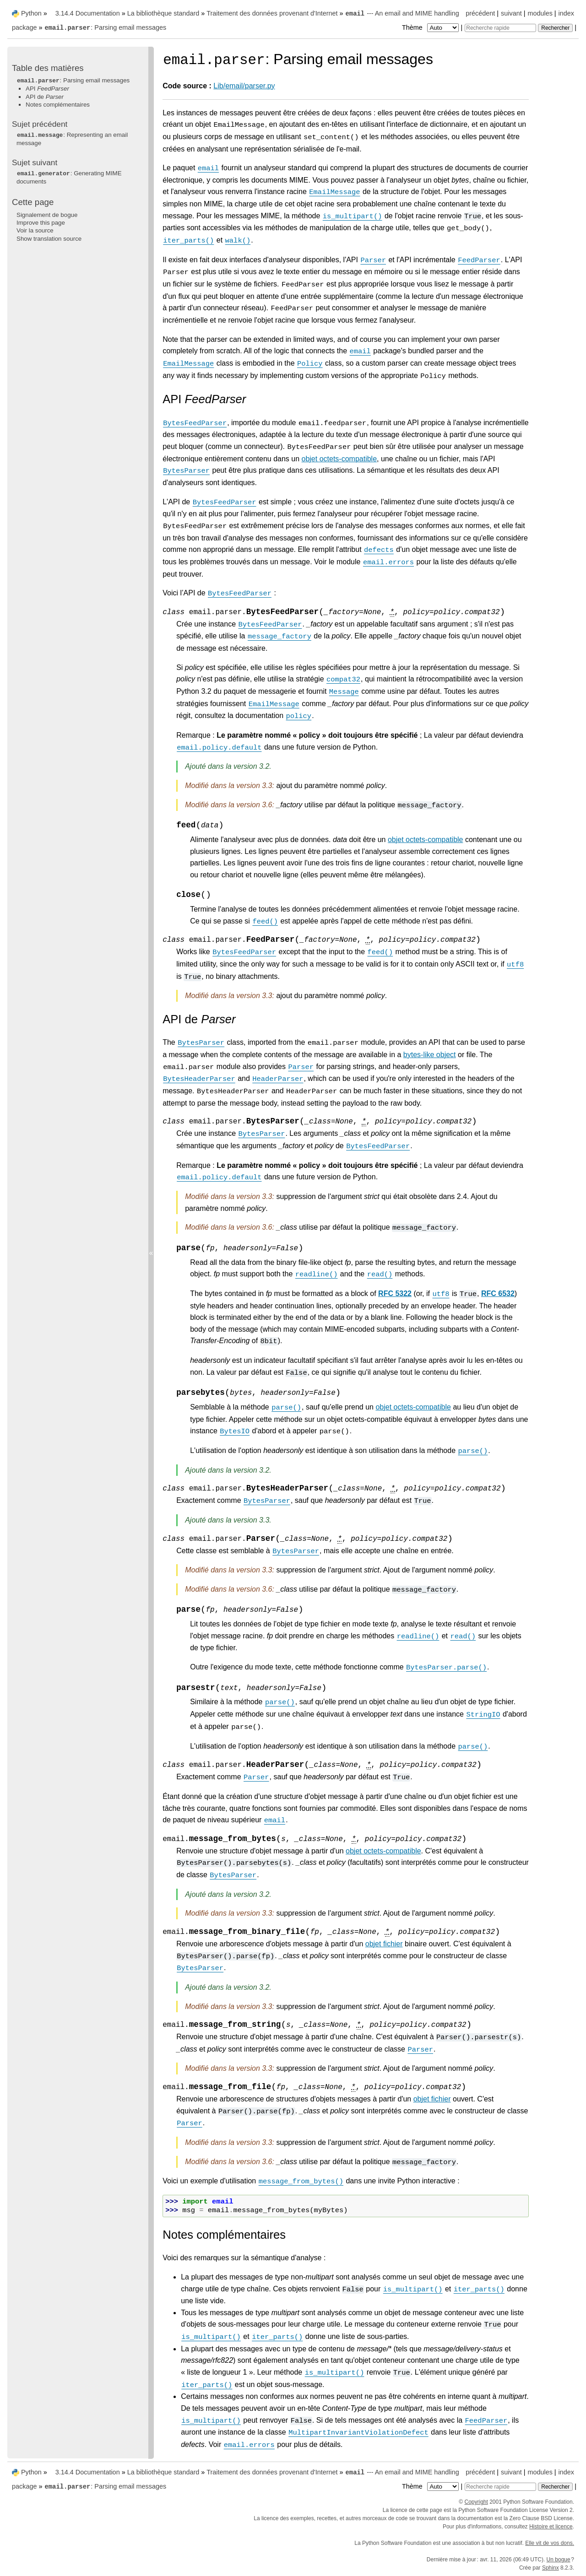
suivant (511, 13)
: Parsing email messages (105, 27)
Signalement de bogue (46, 214)
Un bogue (558, 2559)
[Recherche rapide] (500, 28)
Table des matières (48, 68)
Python (31, 13)
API (47, 88)
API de (45, 96)
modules (539, 13)
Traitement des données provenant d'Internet (271, 13)
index (566, 13)
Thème (431, 27)
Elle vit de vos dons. (549, 2543)
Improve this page (40, 222)
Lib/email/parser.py (244, 86)
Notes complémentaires (58, 104)
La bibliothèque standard (163, 13)
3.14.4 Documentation (87, 13)
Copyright (476, 2502)
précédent (480, 13)
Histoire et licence (551, 2526)
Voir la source (35, 230)
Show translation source (48, 238)
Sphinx (550, 2568)
